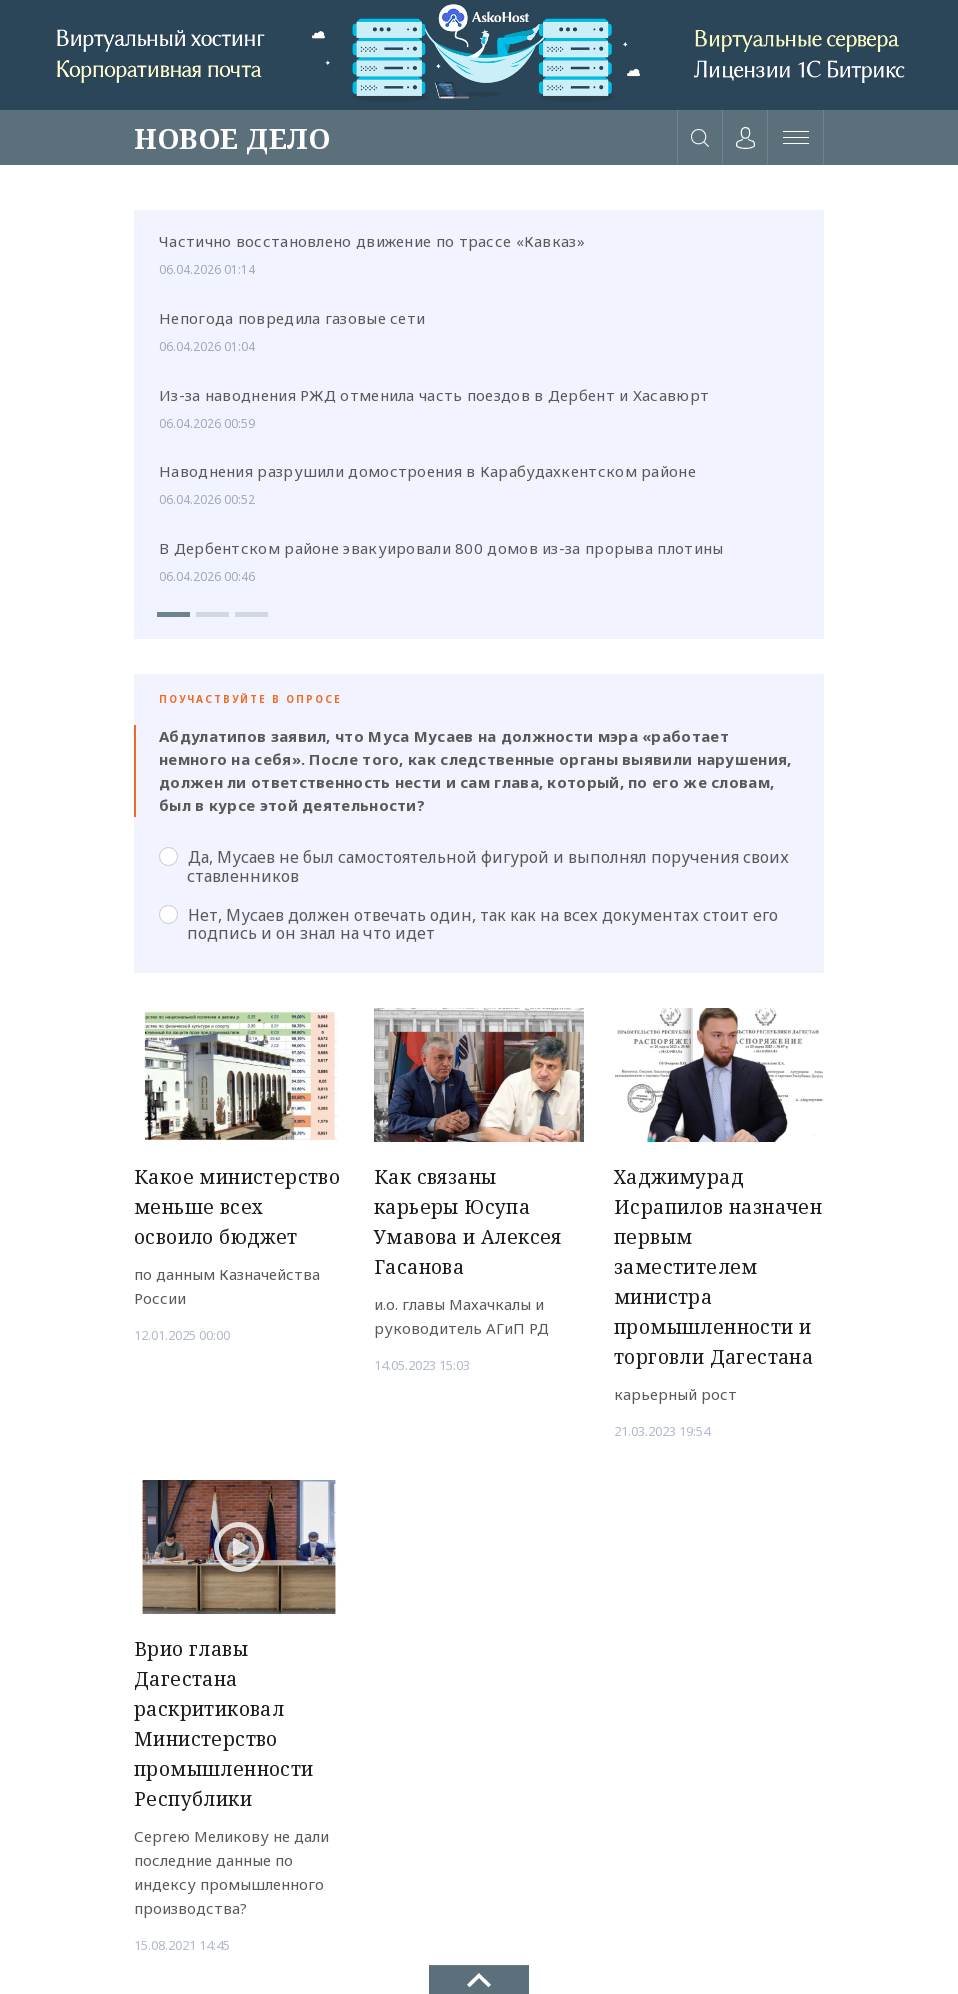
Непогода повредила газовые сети (292, 318)
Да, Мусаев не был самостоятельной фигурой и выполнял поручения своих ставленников (474, 866)
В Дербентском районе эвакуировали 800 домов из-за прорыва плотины (441, 548)
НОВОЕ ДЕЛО (232, 138)
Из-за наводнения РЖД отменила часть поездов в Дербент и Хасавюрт (434, 395)
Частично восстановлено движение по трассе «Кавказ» (372, 241)
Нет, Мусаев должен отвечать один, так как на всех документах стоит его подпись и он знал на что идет (468, 924)
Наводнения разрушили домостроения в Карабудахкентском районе (427, 471)
